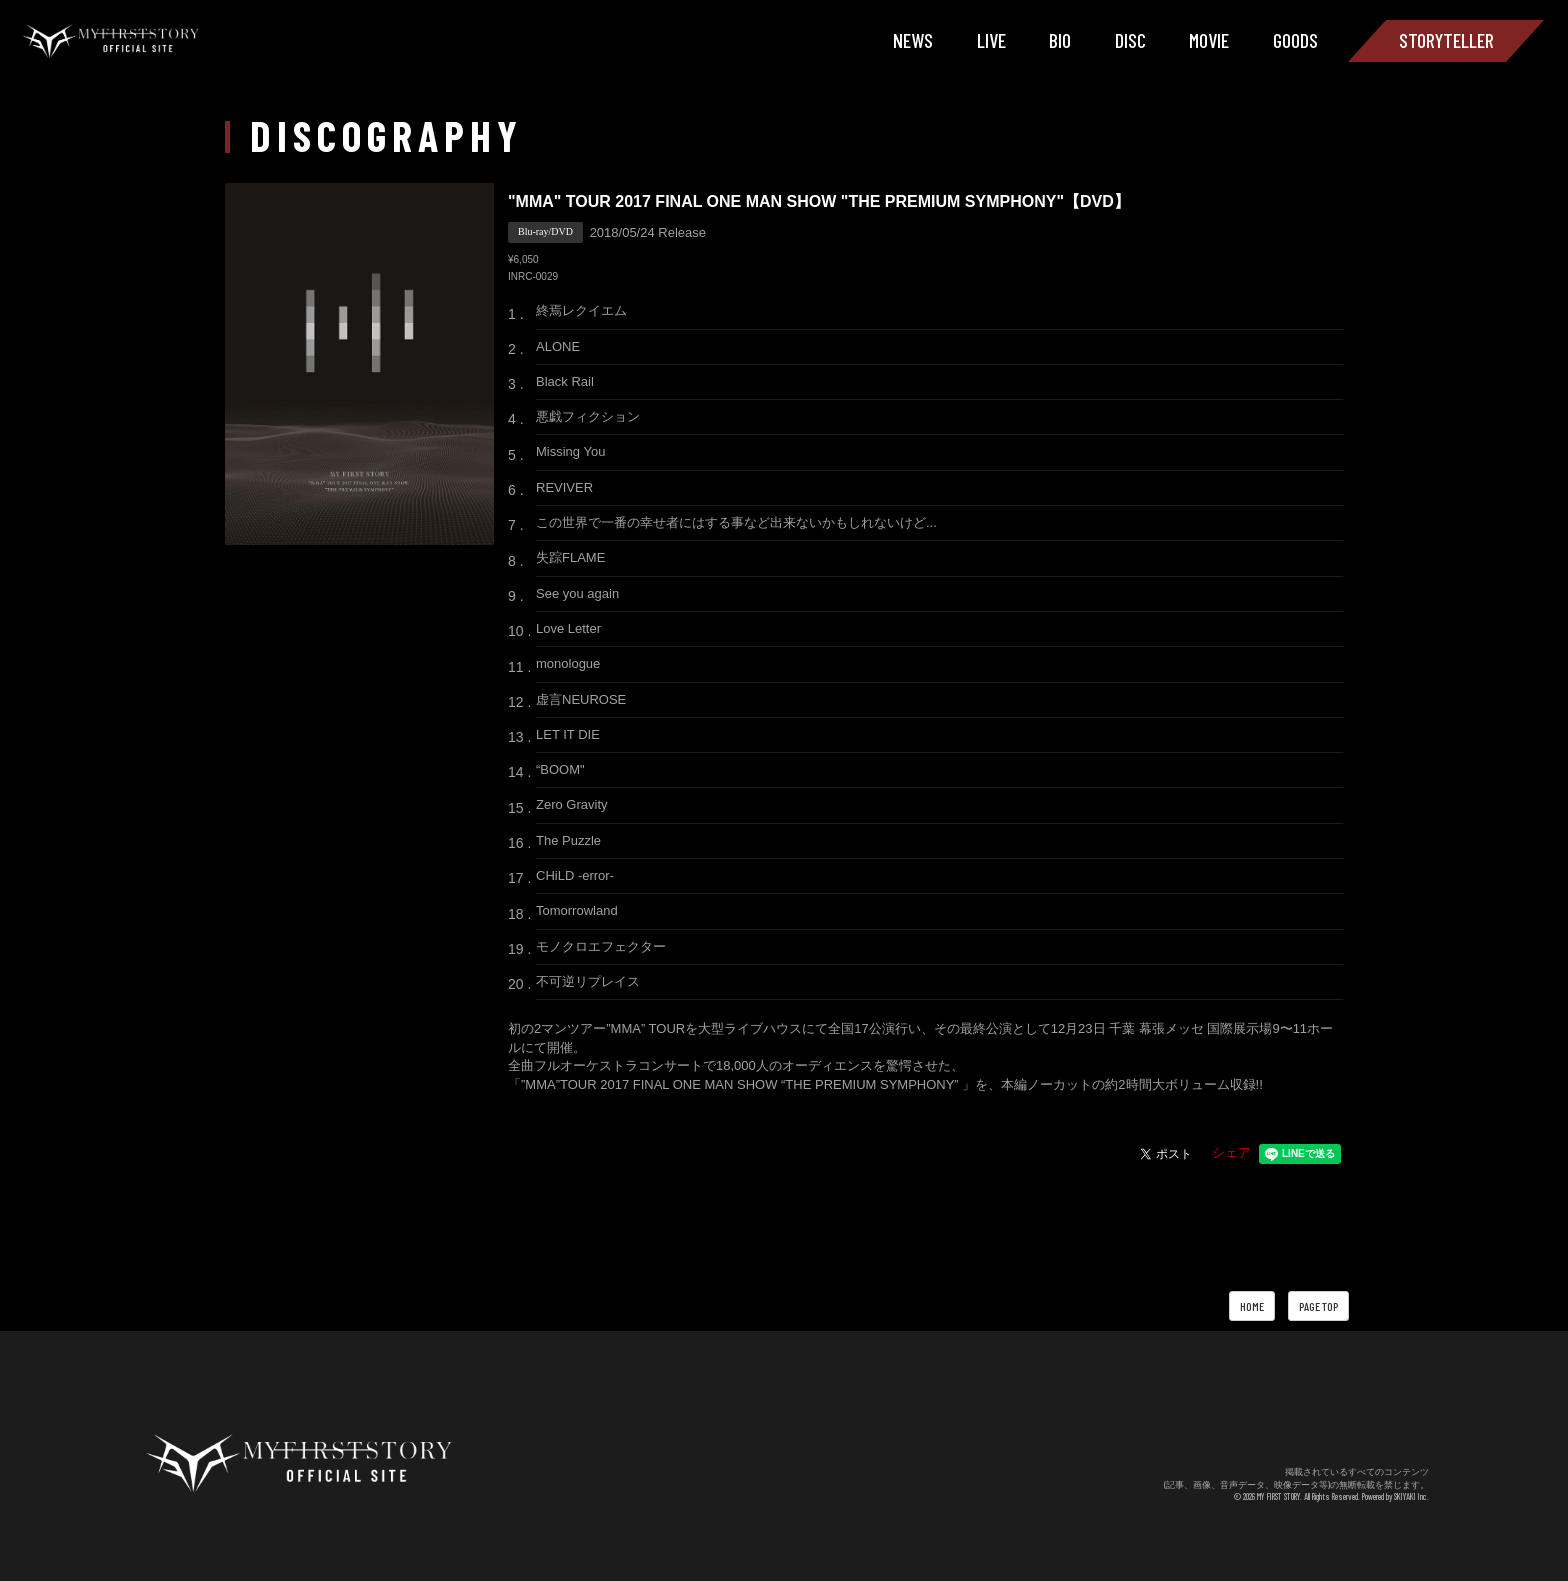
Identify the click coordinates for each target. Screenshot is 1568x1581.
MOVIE (1209, 40)
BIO (1060, 40)
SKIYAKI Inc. (1411, 1496)
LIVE (991, 40)
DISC (1130, 40)
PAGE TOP (1318, 1306)
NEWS (913, 40)
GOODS (1295, 40)
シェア (1231, 1152)
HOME (1252, 1306)
